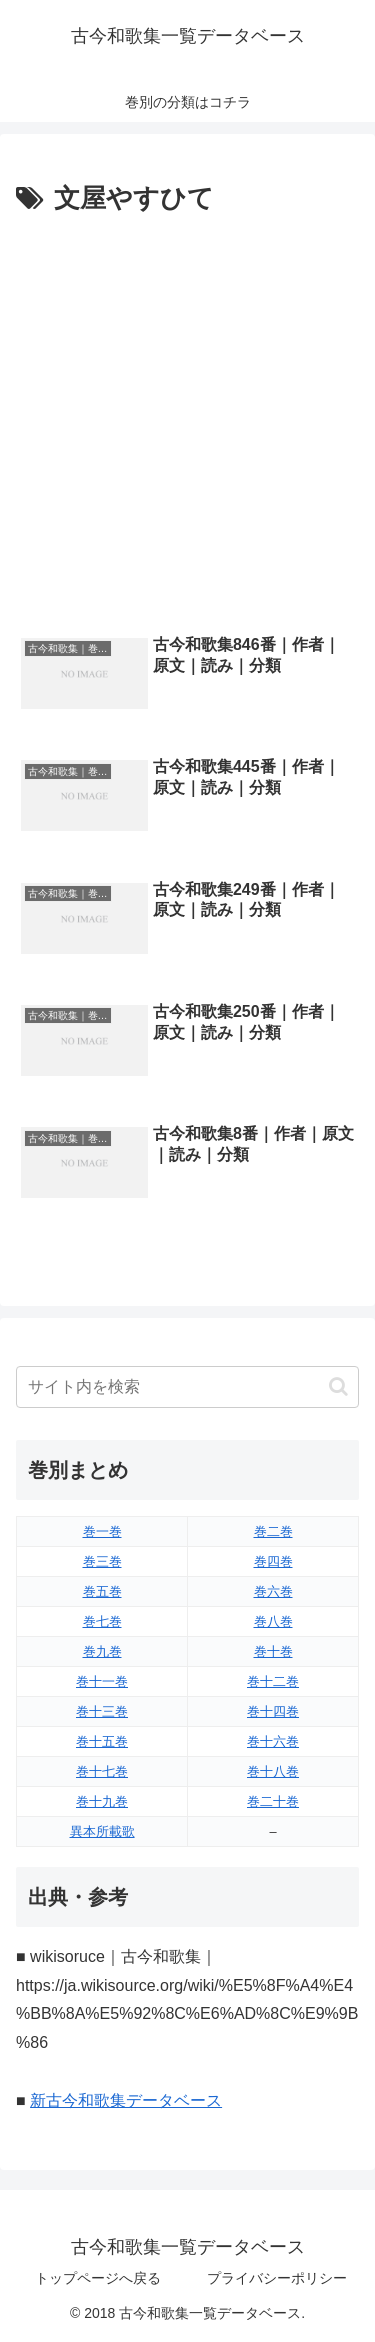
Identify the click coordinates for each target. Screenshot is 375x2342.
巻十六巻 (273, 1741)
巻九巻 (102, 1651)
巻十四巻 (273, 1711)
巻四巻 (273, 1561)
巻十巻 (273, 1651)
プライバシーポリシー (277, 2278)
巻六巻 (273, 1591)
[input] (187, 1387)
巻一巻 (102, 1531)
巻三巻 (102, 1561)
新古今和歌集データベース (126, 2100)
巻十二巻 (273, 1681)
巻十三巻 (102, 1711)
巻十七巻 (102, 1771)
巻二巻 (273, 1531)
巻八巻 (273, 1621)
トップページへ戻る (98, 2278)
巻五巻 (102, 1591)
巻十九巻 (102, 1801)
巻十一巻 (102, 1681)
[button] (338, 1386)
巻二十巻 (273, 1801)
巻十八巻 (273, 1771)
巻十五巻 (102, 1741)
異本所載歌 (102, 1831)
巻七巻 (102, 1621)
